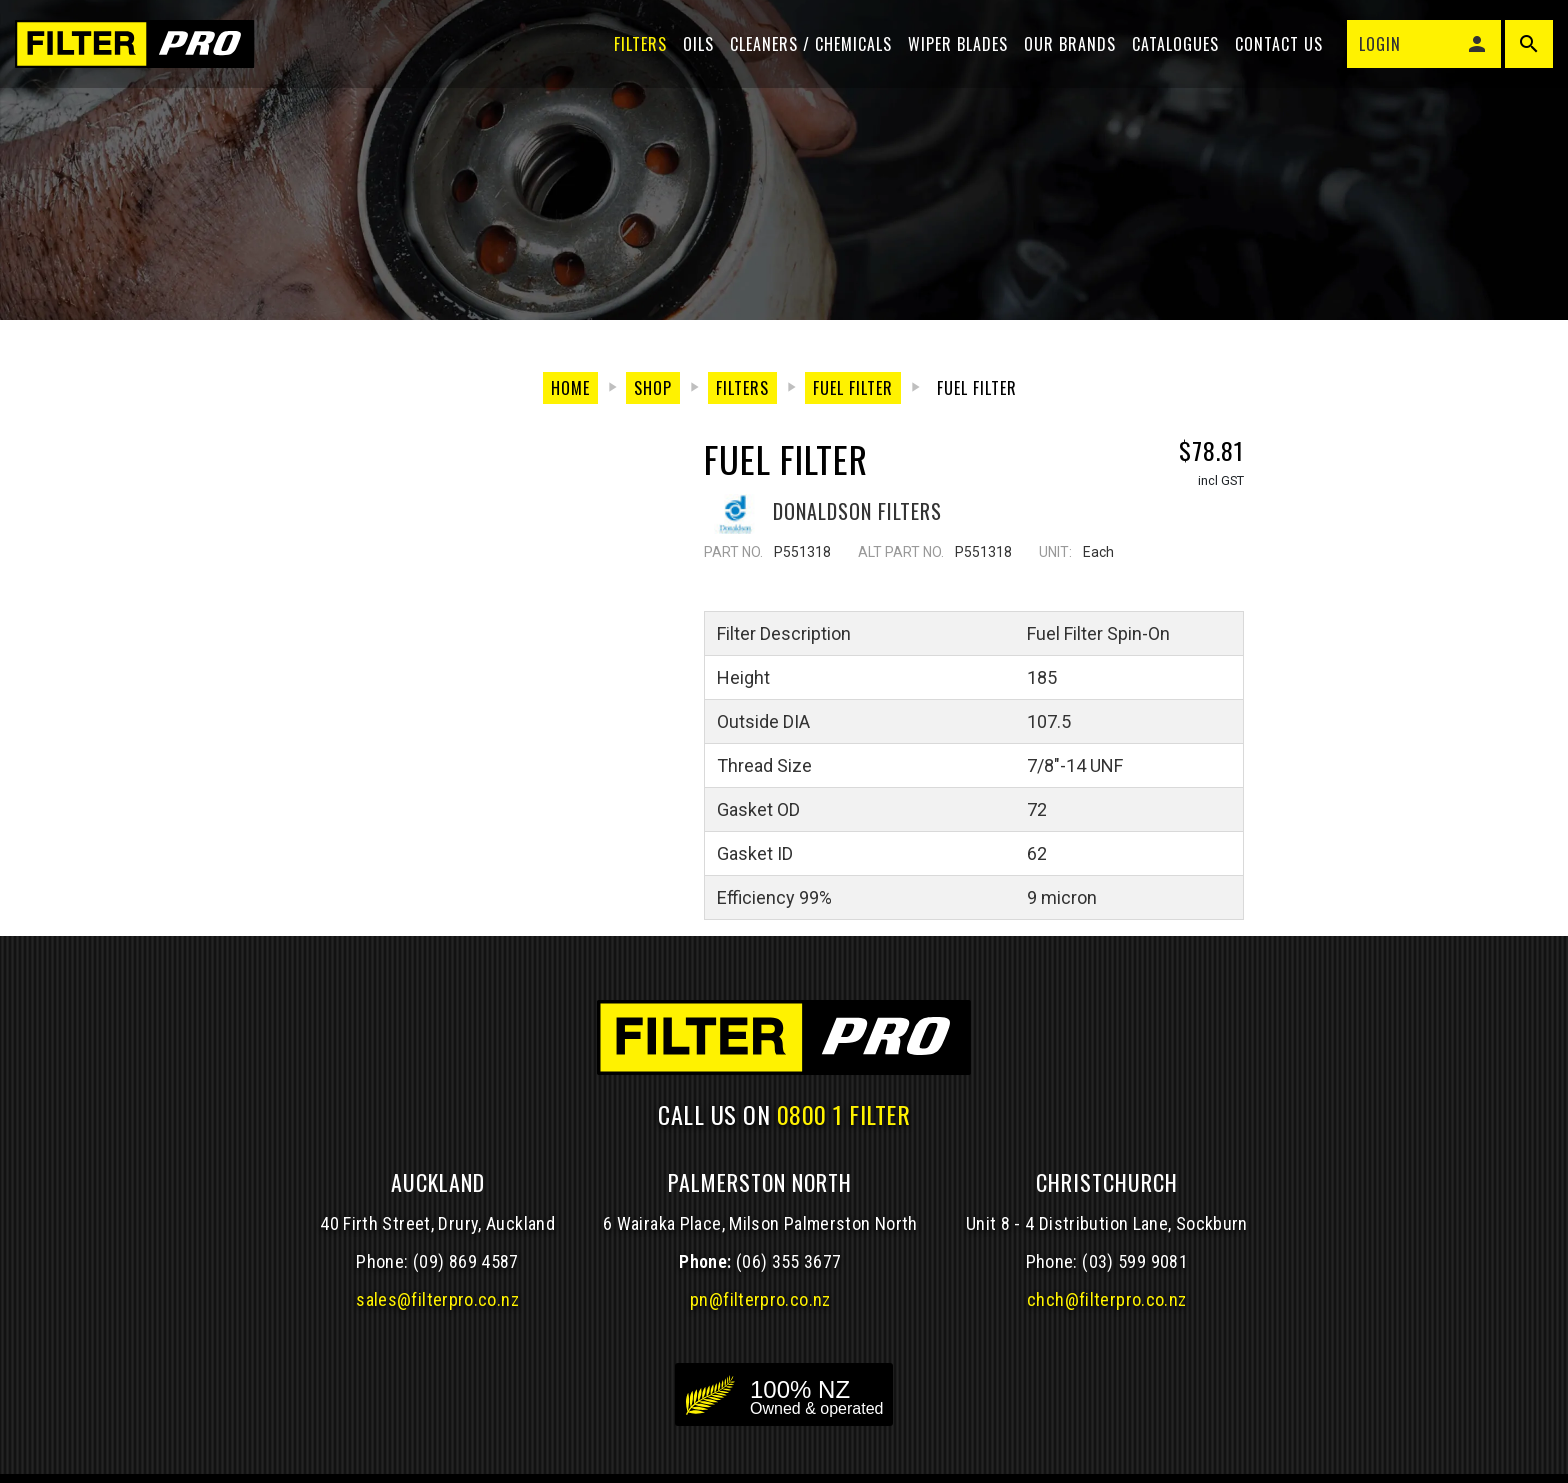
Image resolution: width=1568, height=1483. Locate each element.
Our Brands (1065, 52)
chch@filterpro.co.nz (1106, 1299)
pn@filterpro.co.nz (760, 1299)
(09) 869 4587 (466, 1261)
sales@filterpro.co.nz (437, 1299)
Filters (635, 52)
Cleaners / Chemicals (806, 52)
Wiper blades (953, 52)
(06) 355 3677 (789, 1261)
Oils (693, 52)
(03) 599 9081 (1135, 1261)
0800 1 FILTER (844, 1114)
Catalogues (1170, 52)
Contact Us (1274, 52)
